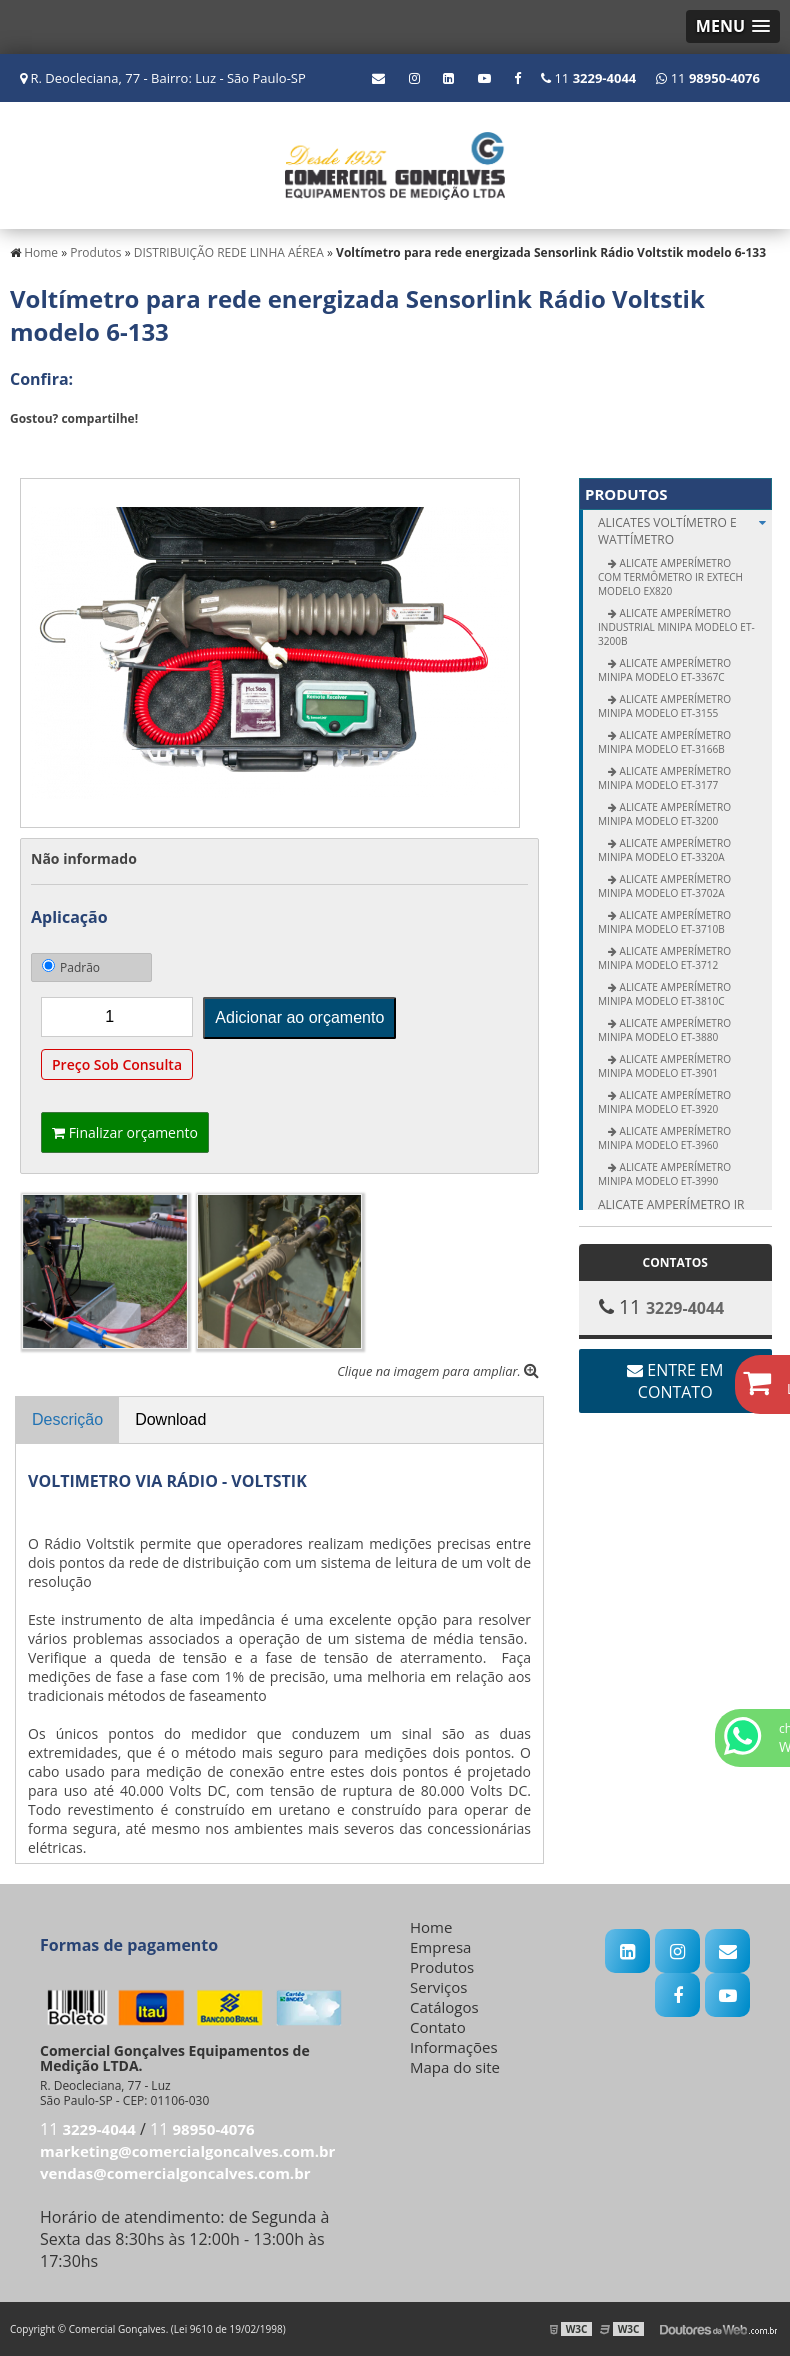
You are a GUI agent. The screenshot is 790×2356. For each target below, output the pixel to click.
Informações (454, 2047)
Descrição (67, 1419)
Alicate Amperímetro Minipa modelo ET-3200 (664, 814)
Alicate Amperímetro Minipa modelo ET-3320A (664, 850)
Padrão (71, 967)
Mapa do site (455, 2067)
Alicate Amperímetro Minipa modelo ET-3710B (664, 922)
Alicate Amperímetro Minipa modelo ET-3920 (664, 1102)
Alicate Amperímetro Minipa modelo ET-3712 (664, 958)
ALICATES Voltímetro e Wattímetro (685, 531)
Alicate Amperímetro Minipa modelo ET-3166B (664, 742)
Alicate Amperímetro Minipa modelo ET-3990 (664, 1174)
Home (431, 1927)
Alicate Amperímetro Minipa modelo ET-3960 (664, 1138)
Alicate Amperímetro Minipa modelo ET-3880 (664, 1030)
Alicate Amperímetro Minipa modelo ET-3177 (664, 778)
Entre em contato (675, 1381)
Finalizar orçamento (125, 1132)
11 (708, 78)
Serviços (438, 1987)
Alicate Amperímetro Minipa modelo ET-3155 (664, 706)
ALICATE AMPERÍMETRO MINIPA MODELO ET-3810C (664, 994)
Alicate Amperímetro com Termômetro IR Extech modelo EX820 (670, 577)
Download (170, 1419)
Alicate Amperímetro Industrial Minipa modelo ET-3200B (676, 627)
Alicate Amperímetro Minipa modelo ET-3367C (664, 670)
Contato (438, 2027)
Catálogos (444, 2007)
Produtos (626, 494)
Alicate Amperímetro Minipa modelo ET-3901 (664, 1066)
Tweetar (37, 448)
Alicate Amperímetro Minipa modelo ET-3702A (664, 886)
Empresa (440, 1947)
